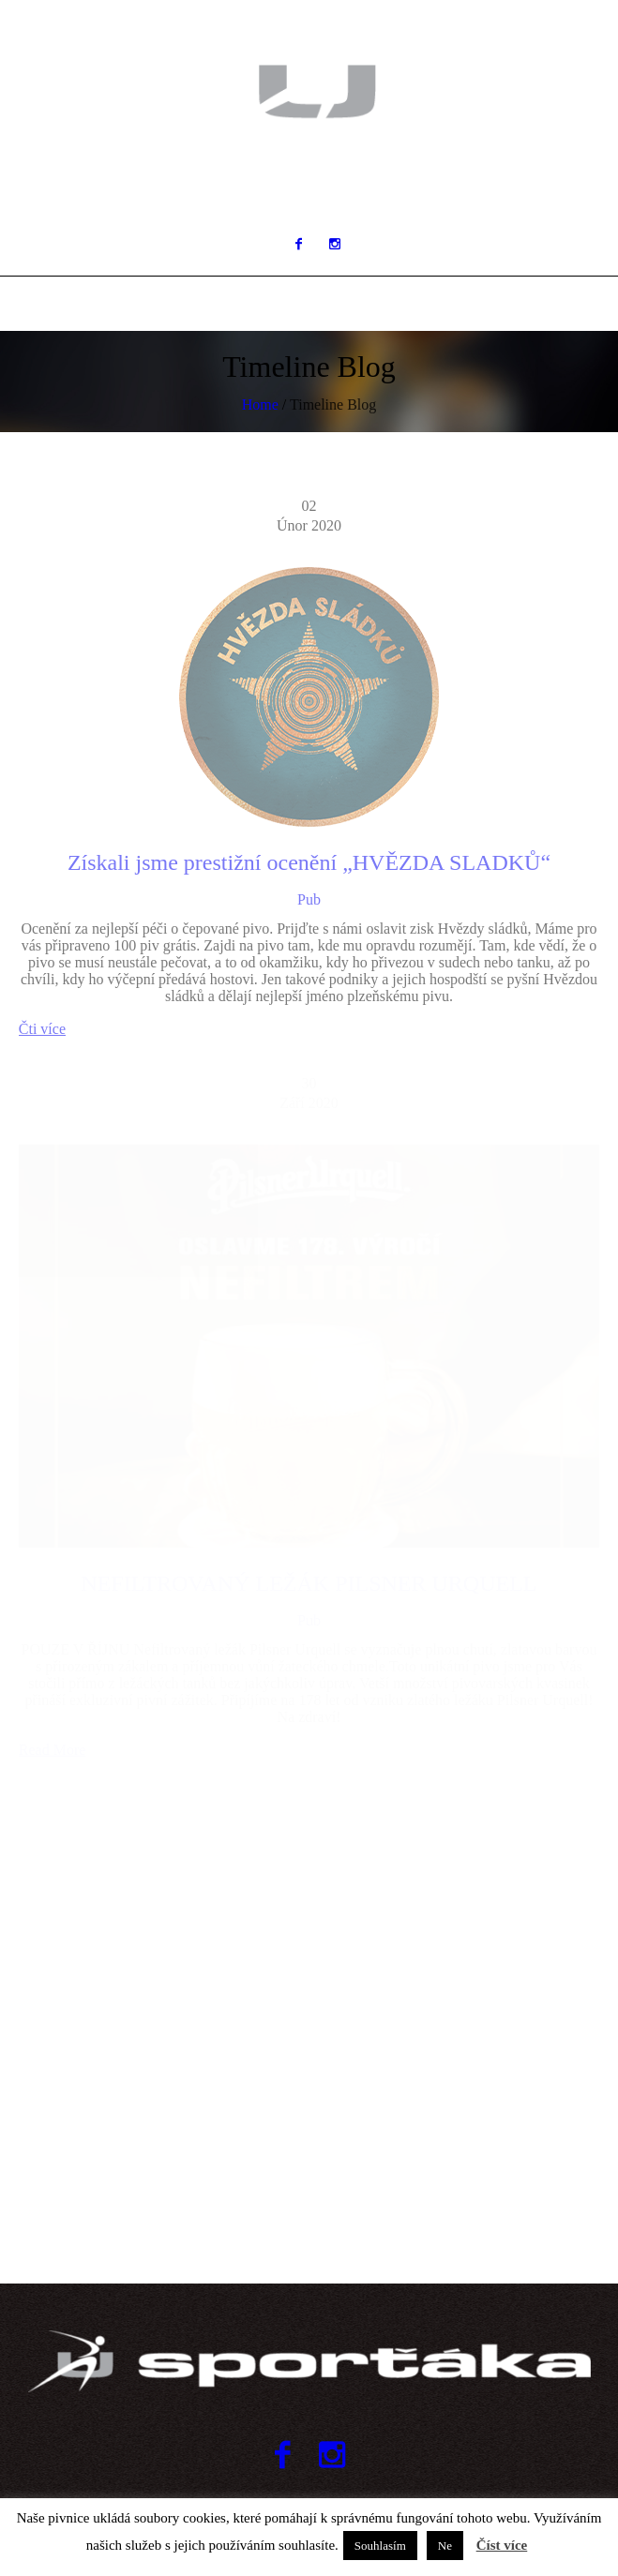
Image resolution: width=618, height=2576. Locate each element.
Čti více (42, 1029)
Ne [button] (445, 2546)
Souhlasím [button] (380, 2546)
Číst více (502, 2545)
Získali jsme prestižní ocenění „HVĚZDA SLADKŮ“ (309, 862)
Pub (309, 899)
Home (260, 404)
